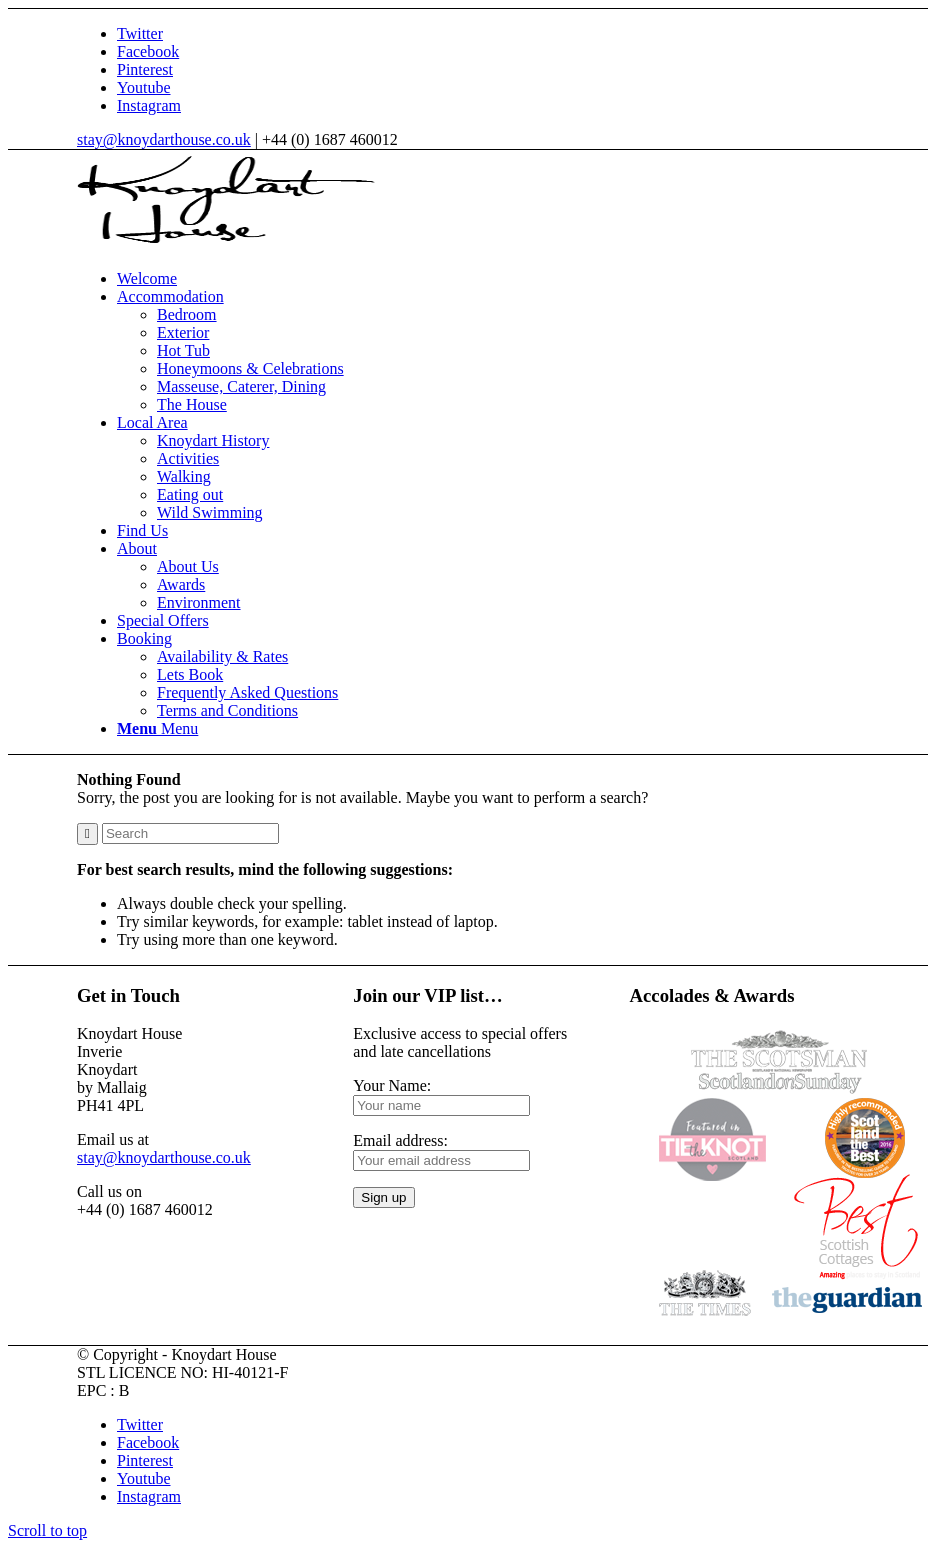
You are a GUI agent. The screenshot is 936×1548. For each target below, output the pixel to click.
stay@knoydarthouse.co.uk (164, 139)
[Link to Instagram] (149, 105)
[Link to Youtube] (144, 87)
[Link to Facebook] (148, 51)
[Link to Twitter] (140, 33)
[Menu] (157, 728)
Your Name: (392, 1085)
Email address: (400, 1140)
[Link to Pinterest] (145, 69)
